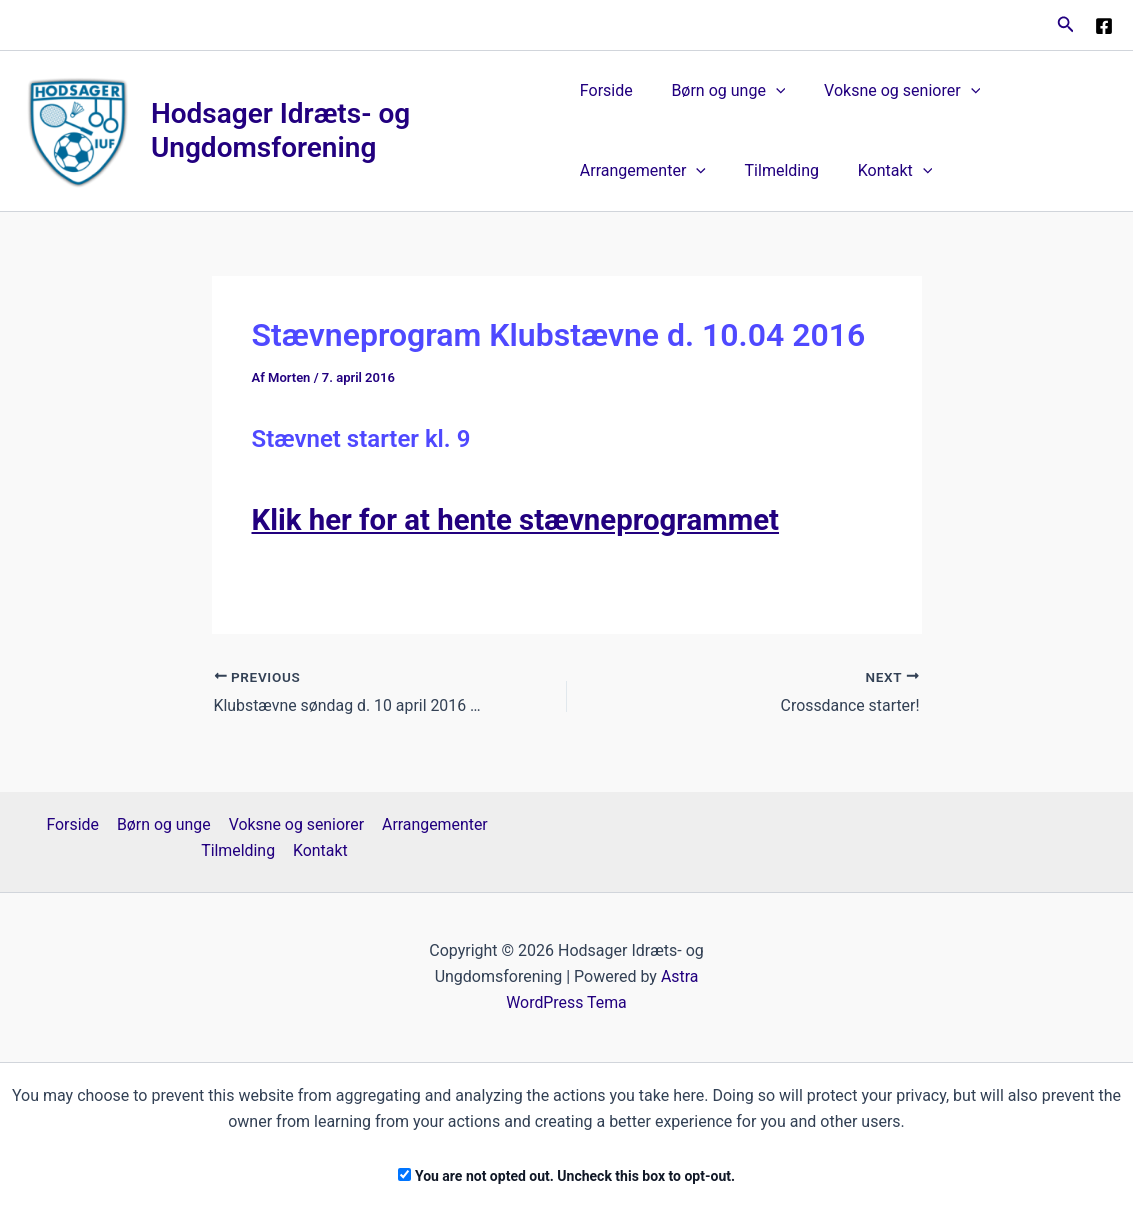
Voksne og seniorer (889, 91)
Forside (606, 90)
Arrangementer (643, 171)
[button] (1066, 24)
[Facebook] (1104, 26)
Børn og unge (722, 91)
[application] (769, 91)
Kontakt (881, 171)
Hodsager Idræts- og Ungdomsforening (281, 130)
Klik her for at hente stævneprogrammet (521, 519)
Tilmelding (775, 170)
